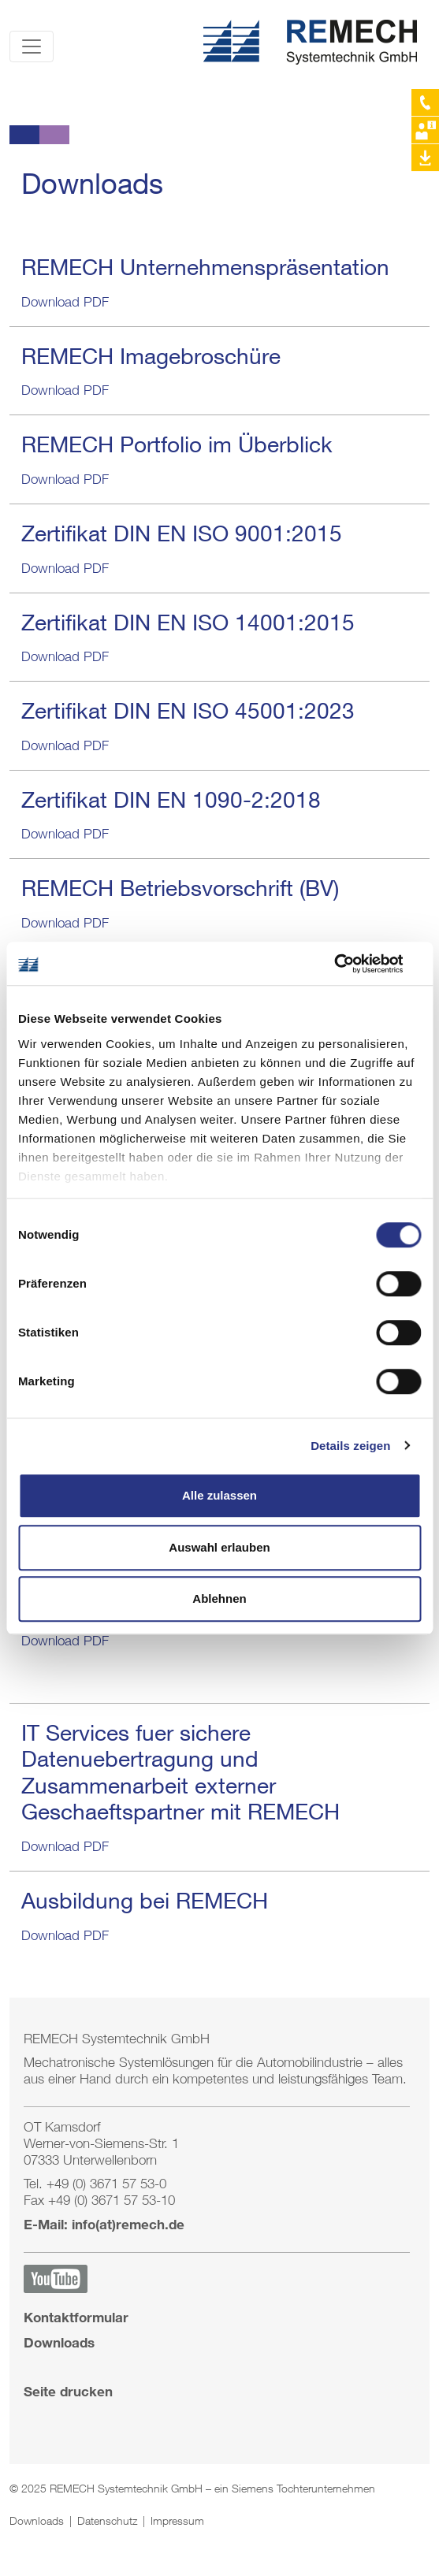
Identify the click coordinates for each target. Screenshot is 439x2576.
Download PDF (65, 302)
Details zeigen (350, 1445)
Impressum (177, 2520)
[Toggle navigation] (31, 46)
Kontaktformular (76, 2317)
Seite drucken (68, 2391)
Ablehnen (219, 1598)
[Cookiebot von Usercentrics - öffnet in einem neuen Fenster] (352, 963)
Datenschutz (108, 2520)
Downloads (59, 2342)
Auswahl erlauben (219, 1547)
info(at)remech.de (128, 2224)
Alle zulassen (219, 1495)
